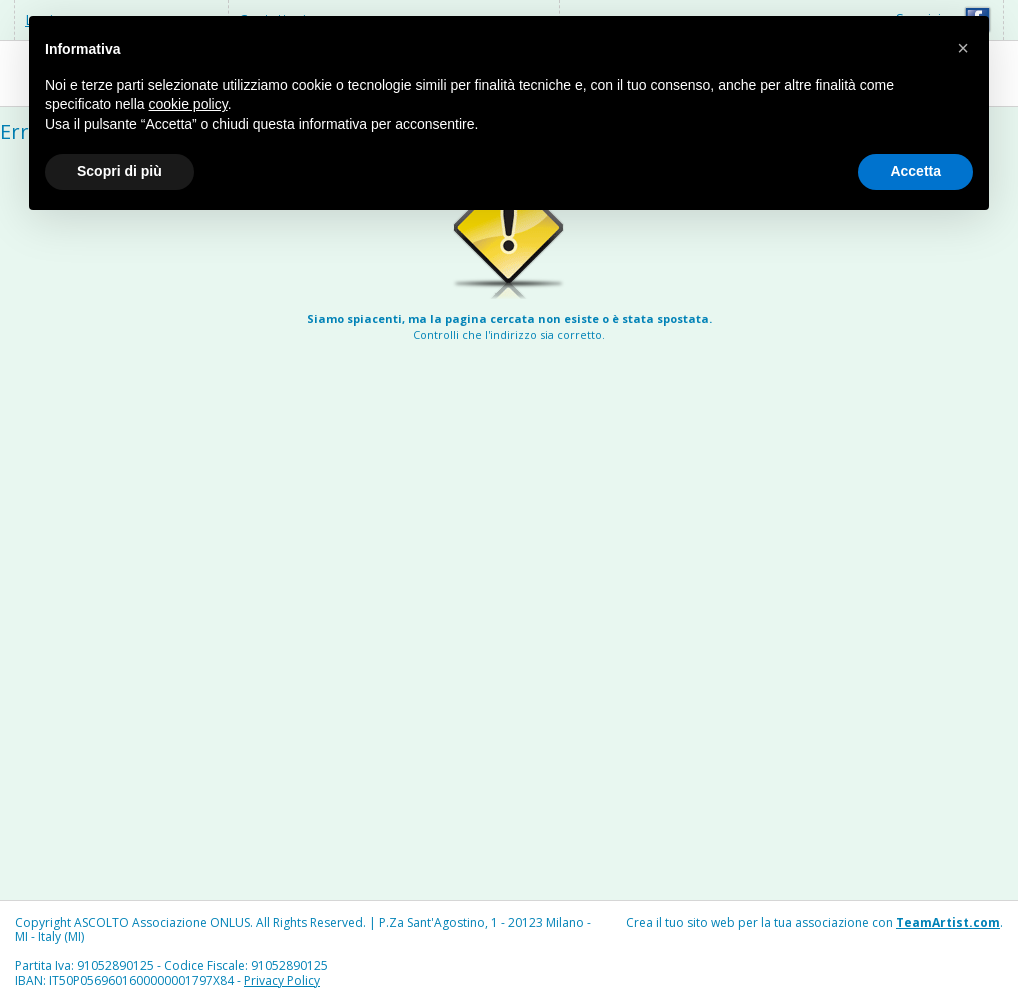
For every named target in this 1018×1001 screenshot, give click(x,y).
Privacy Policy (282, 980)
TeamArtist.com (948, 922)
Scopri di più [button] (119, 171)
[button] (963, 48)
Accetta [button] (915, 171)
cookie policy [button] (188, 104)
